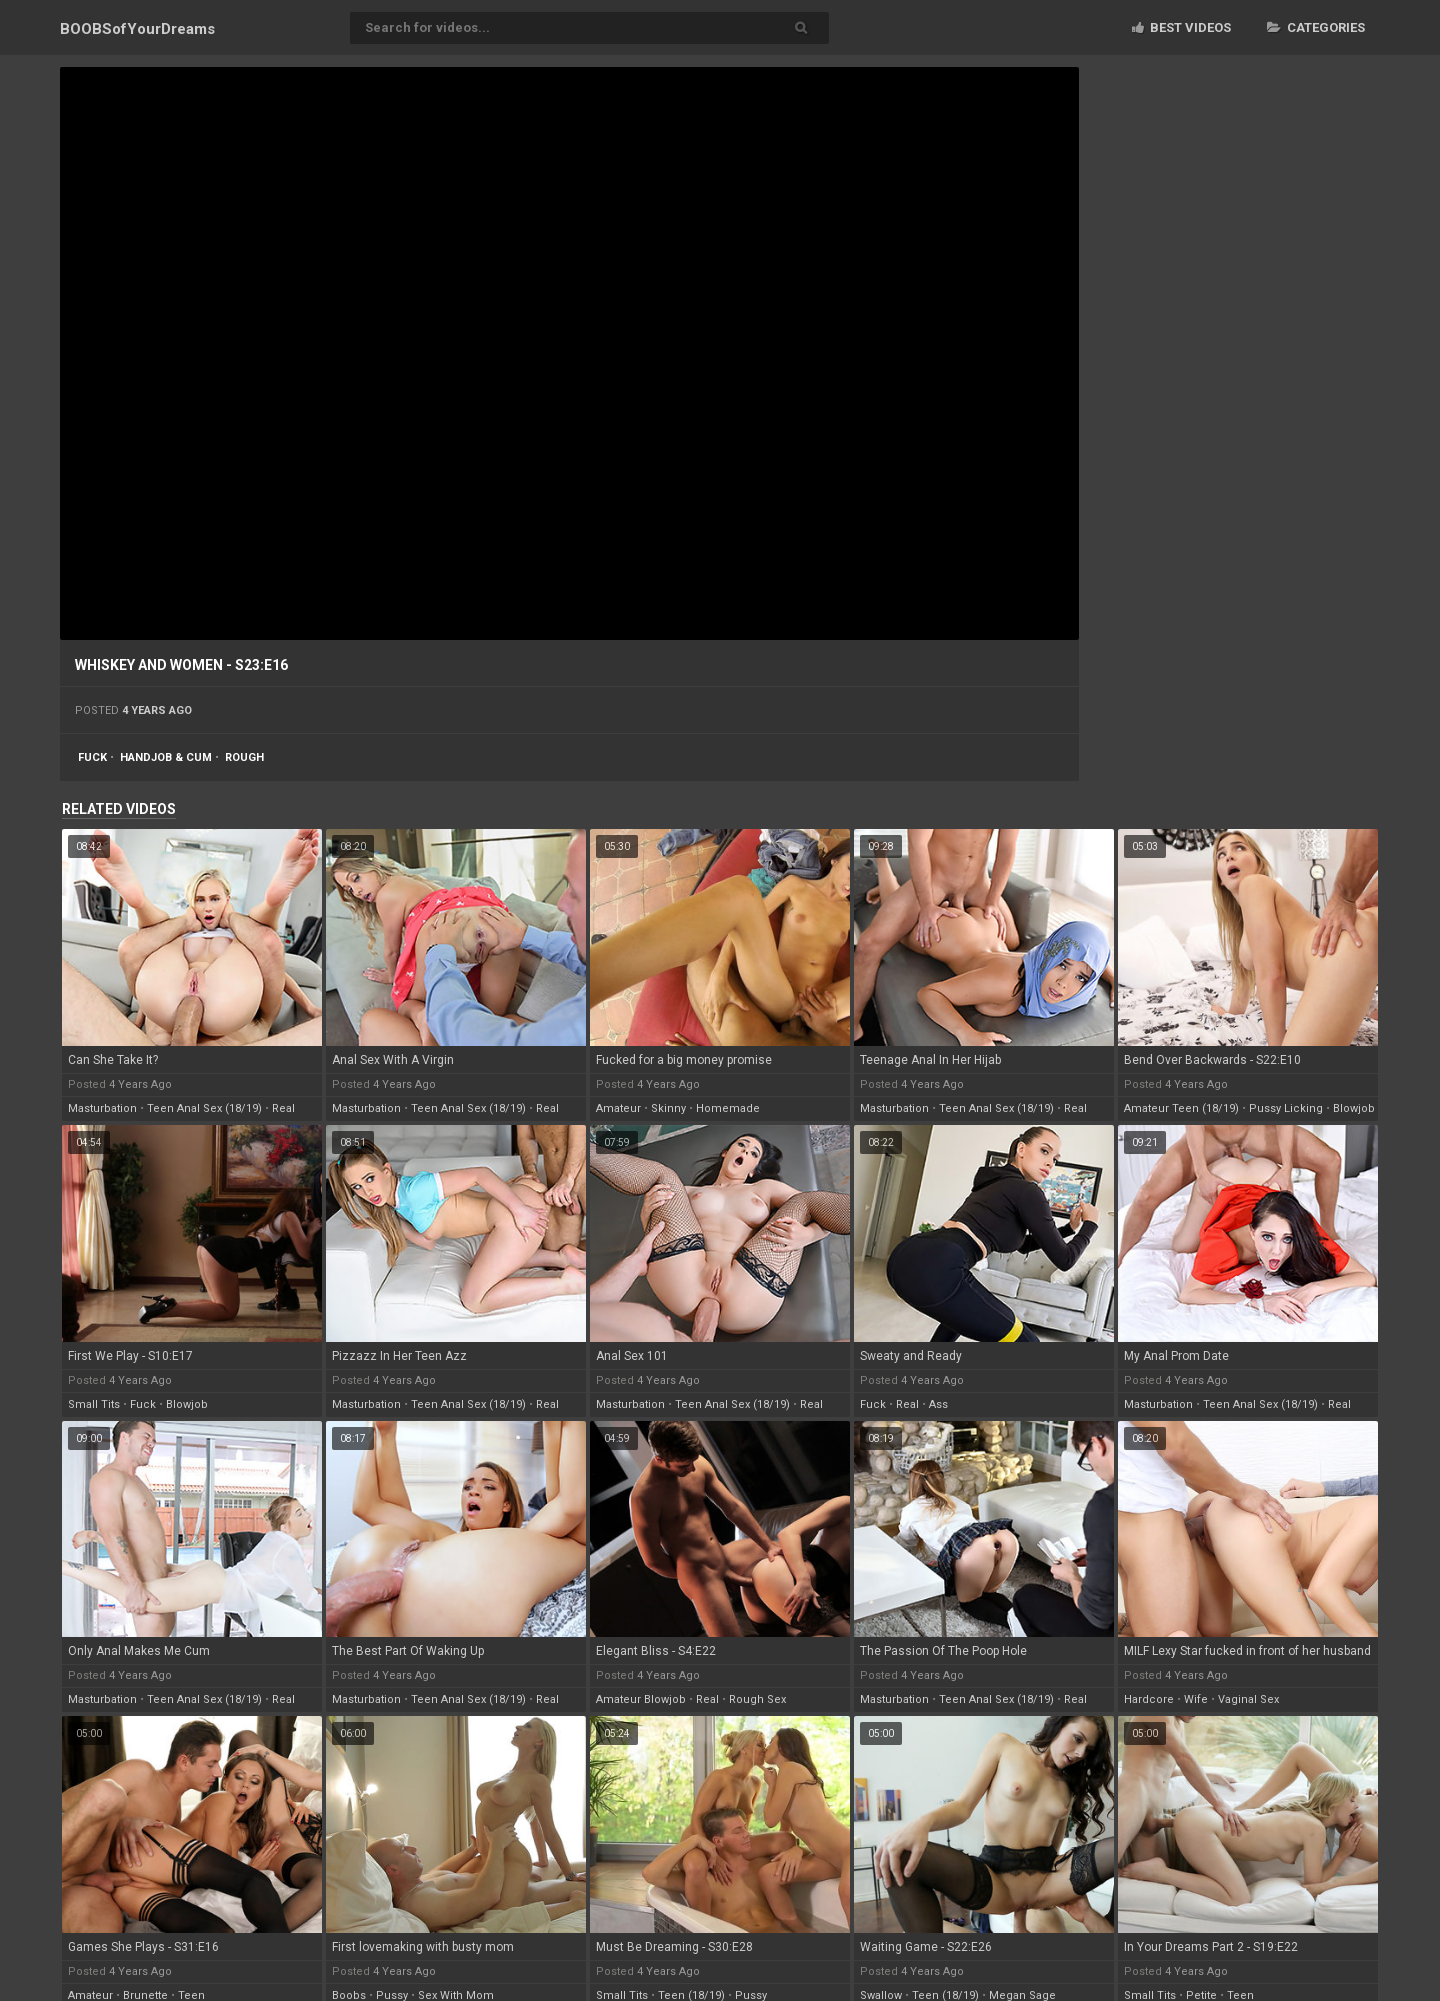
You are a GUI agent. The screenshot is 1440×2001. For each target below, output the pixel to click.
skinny (668, 1108)
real (283, 1108)
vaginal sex (1248, 1699)
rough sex (757, 1699)
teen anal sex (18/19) (204, 1108)
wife (1196, 1699)
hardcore (1149, 1699)
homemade (728, 1108)
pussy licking (1286, 1108)
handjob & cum (166, 757)
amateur (618, 1108)
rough (244, 757)
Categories (1316, 27)
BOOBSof (137, 29)
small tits (94, 1404)
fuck (92, 757)
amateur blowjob (641, 1699)
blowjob (1354, 1108)
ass (938, 1404)
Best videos (1181, 27)
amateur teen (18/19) (1181, 1108)
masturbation (102, 1108)
